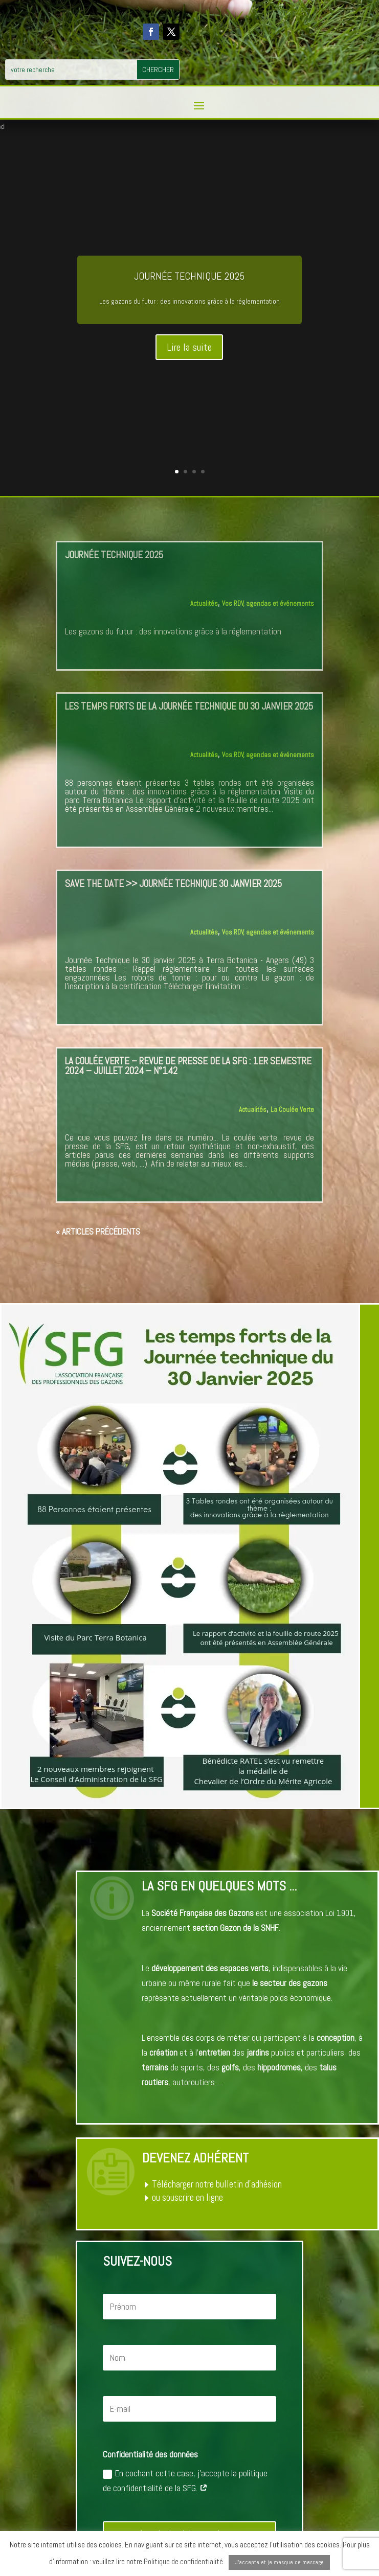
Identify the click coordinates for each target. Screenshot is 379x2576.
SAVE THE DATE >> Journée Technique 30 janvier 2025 (173, 883)
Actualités (204, 603)
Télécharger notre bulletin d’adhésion (217, 2184)
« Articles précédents (98, 1231)
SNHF (270, 1927)
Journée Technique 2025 (189, 276)
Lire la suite (189, 347)
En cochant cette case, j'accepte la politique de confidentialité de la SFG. (185, 2481)
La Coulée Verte (292, 1109)
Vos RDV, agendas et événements (268, 603)
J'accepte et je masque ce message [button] (279, 2562)
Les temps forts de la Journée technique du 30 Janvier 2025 (189, 706)
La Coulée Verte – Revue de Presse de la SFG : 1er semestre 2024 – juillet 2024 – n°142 (188, 1066)
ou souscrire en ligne (187, 2197)
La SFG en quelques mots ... (219, 1886)
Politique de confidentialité (183, 2561)
